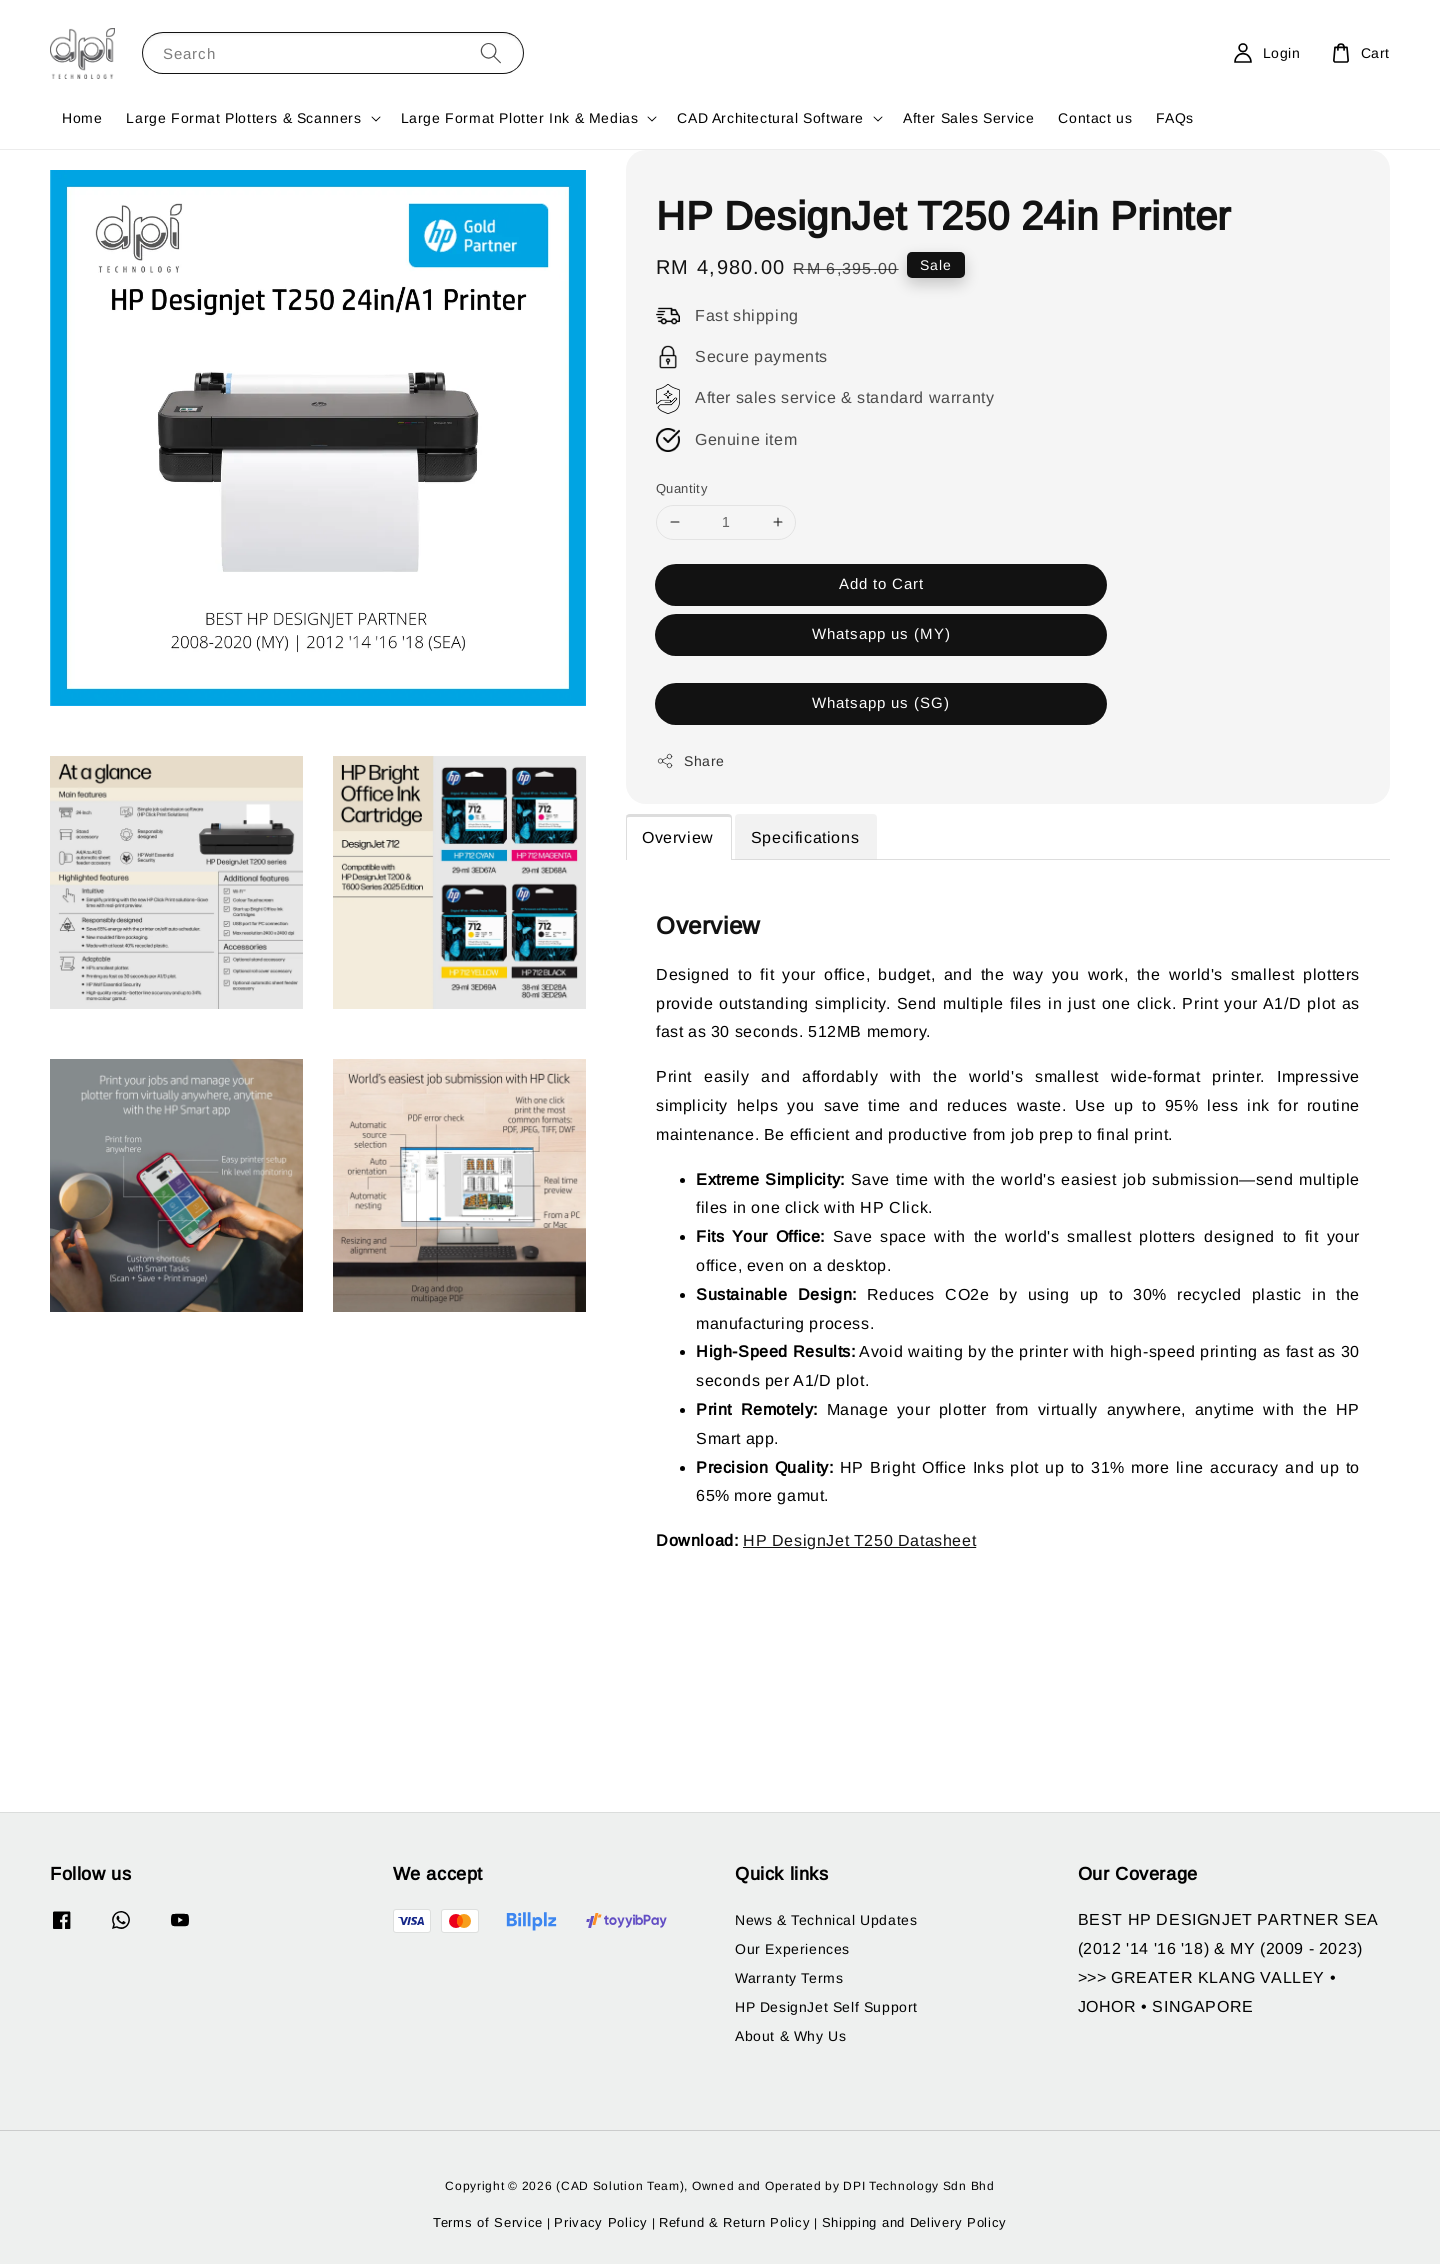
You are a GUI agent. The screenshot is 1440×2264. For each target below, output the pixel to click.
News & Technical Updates (826, 1920)
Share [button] (690, 761)
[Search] (491, 52)
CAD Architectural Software (770, 118)
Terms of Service (488, 2222)
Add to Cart (881, 583)
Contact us (1095, 118)
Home (82, 118)
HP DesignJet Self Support (826, 2007)
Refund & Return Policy (734, 2222)
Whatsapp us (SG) (881, 702)
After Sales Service (968, 118)
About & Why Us (790, 2036)
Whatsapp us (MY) (881, 633)
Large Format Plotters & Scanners (243, 118)
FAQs (1174, 118)
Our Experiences (792, 1949)
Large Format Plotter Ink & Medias (520, 118)
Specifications (805, 837)
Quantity (682, 488)
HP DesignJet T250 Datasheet (859, 1540)
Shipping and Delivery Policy (915, 2222)
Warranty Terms (789, 1978)
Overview (678, 837)
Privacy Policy (601, 2222)
